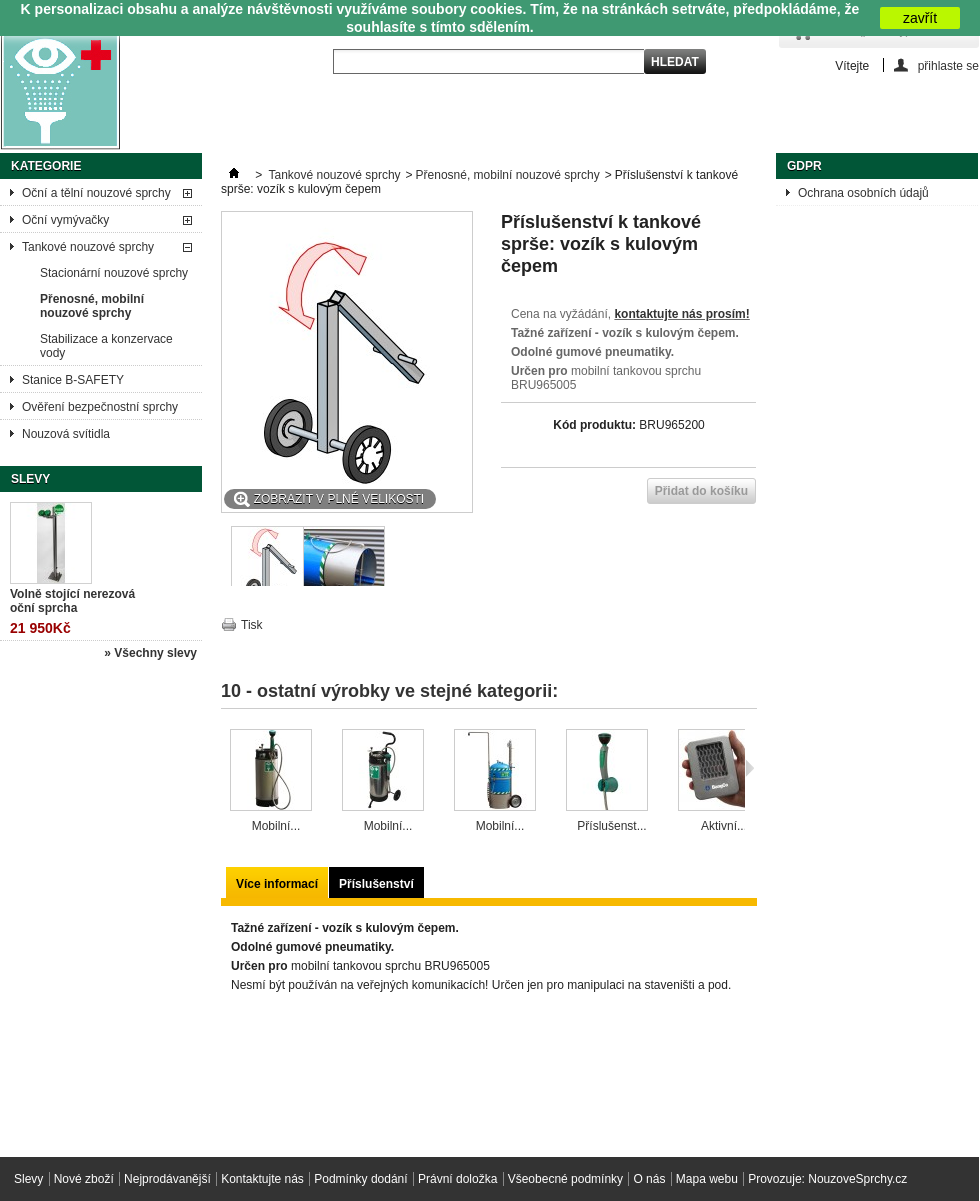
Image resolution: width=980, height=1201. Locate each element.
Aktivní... (724, 826)
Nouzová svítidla (66, 434)
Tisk (252, 625)
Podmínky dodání (360, 1179)
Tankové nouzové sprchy (88, 247)
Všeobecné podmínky (565, 1179)
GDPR (804, 166)
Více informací (277, 884)
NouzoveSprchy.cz (857, 1179)
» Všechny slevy (150, 653)
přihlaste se (948, 65)
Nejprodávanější (167, 1179)
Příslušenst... (611, 826)
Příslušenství (376, 884)
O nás (649, 1179)
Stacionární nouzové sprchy (114, 273)
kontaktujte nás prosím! (681, 314)
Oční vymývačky (65, 220)
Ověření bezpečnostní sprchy (100, 407)
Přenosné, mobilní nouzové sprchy (92, 306)
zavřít (920, 18)
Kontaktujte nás (262, 1179)
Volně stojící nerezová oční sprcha (72, 601)
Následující (749, 768)
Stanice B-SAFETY (73, 380)
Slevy (30, 479)
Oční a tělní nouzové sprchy (96, 193)
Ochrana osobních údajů (863, 193)
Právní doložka (457, 1179)
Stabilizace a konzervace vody (106, 346)
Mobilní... (276, 826)
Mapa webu (707, 1179)
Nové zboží (84, 1179)
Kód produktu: (594, 425)
